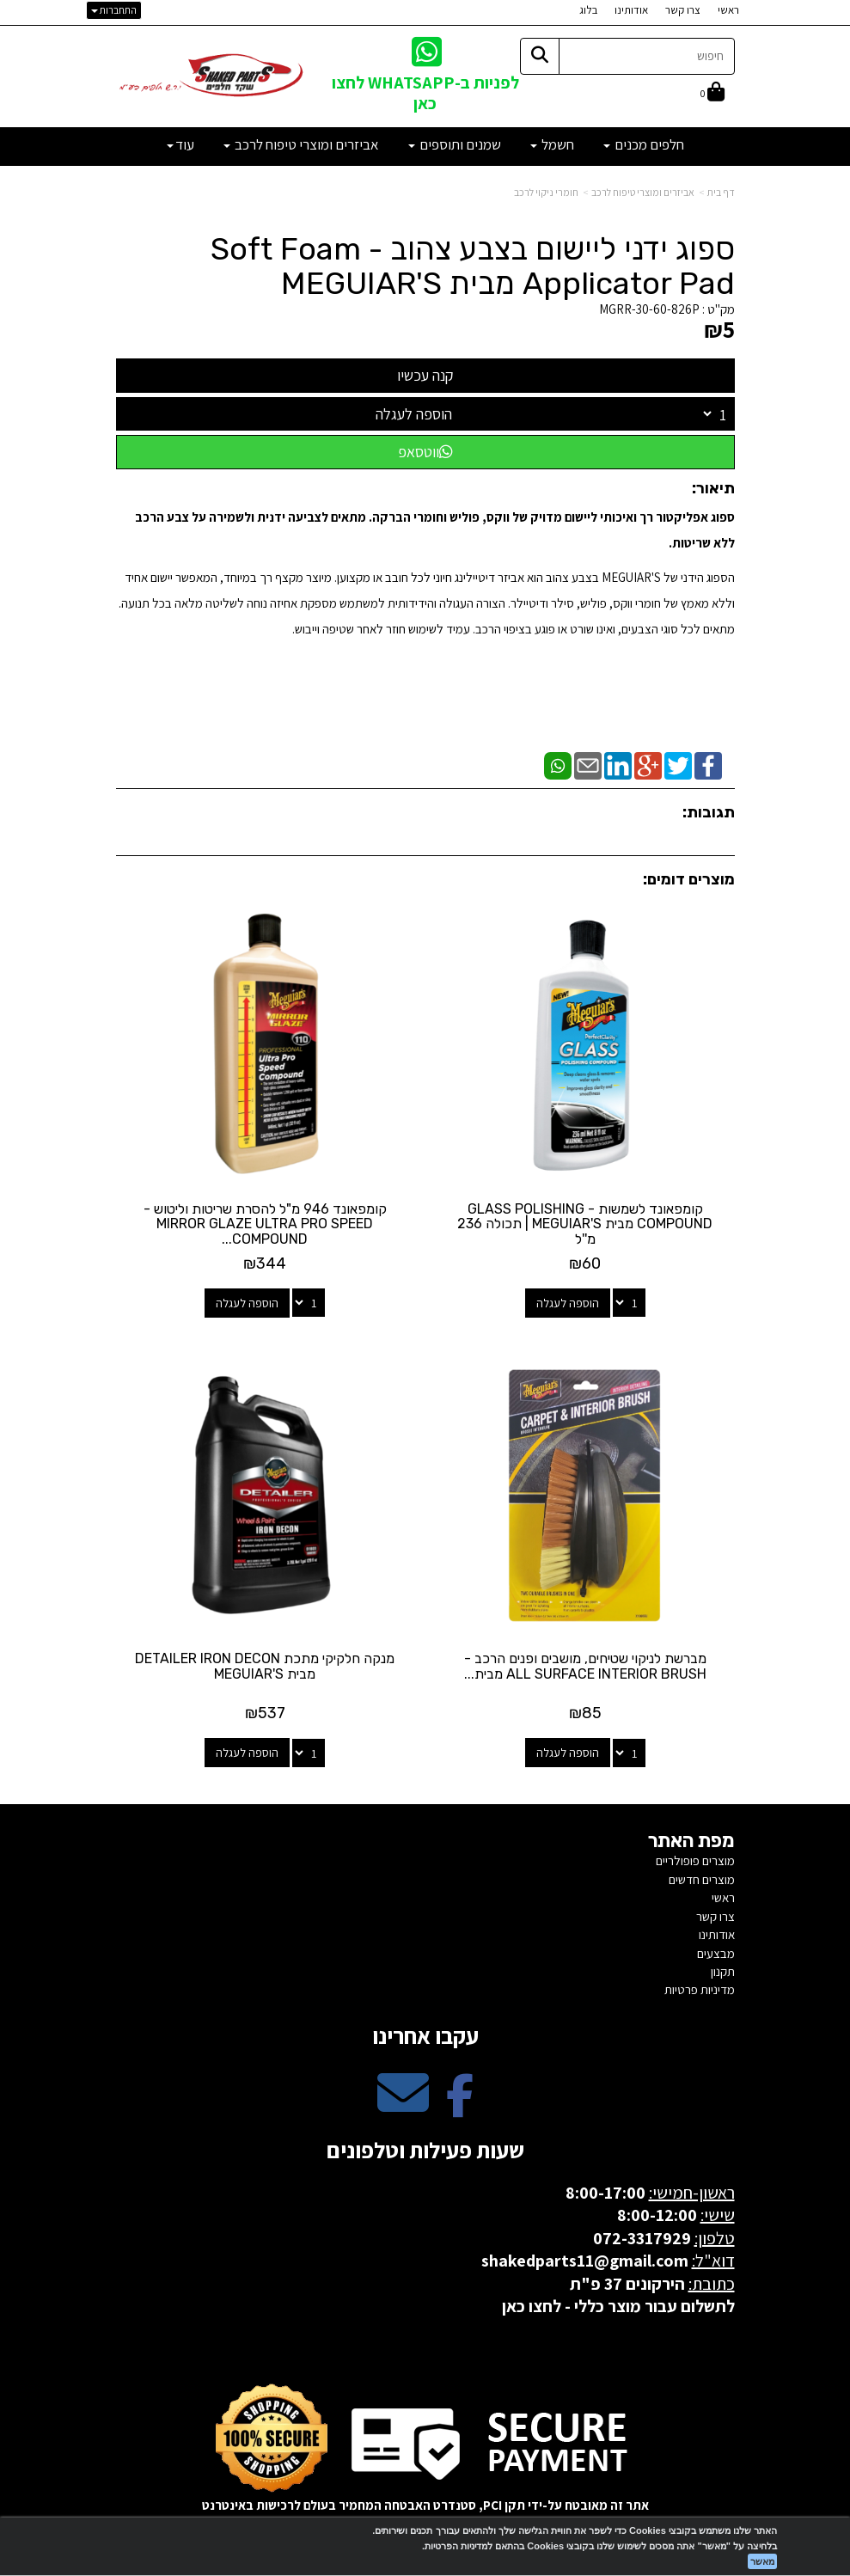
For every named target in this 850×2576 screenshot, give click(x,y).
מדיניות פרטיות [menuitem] (699, 1985)
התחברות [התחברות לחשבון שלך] (114, 9)
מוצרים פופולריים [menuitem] (695, 1856)
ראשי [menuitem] (728, 10)
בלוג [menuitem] (588, 10)
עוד (180, 144)
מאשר (762, 2561)
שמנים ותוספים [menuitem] (454, 144)
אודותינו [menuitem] (631, 10)
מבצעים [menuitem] (716, 1948)
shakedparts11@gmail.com (584, 2256)
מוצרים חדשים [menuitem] (702, 1875)
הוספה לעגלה (414, 414)
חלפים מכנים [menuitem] (643, 144)
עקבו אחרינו (425, 2031)
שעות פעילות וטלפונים (425, 2145)
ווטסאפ (425, 452)
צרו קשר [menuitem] (682, 10)
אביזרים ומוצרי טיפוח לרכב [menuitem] (301, 144)
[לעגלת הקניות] (712, 93)
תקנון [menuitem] (723, 1967)
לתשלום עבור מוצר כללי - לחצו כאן (618, 2302)
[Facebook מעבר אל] (460, 2103)
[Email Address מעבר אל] (403, 2103)
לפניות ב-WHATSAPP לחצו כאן (425, 92)
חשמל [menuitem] (552, 144)
